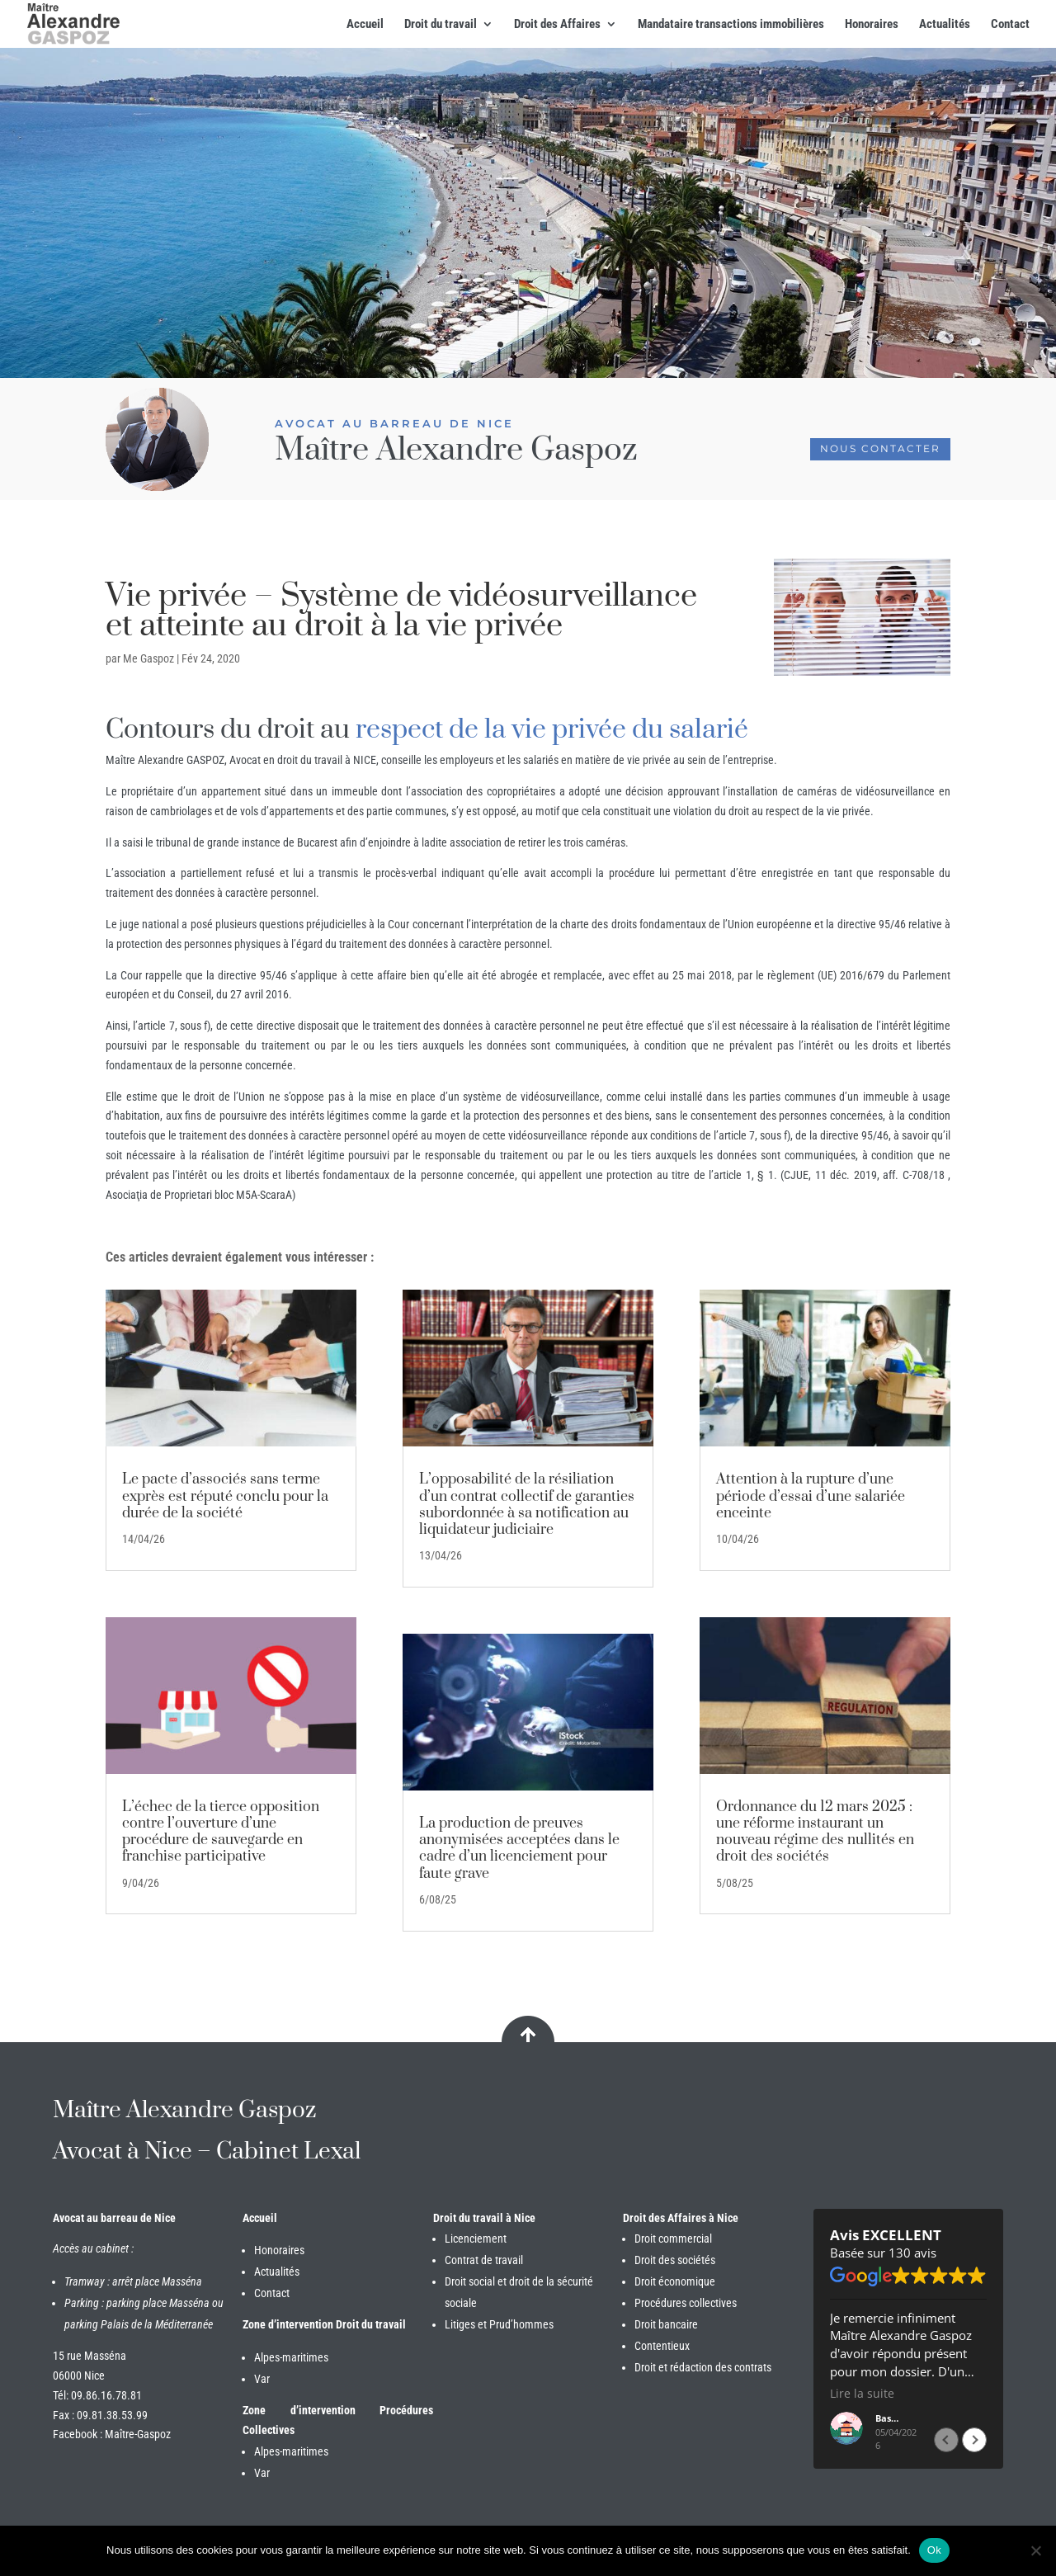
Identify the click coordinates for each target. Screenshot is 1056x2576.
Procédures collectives (685, 2302)
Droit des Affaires (557, 24)
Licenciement (476, 2238)
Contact (1010, 24)
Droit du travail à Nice (484, 2218)
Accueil (365, 24)
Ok (934, 2550)
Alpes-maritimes (291, 2357)
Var (262, 2378)
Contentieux (662, 2345)
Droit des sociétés (674, 2260)
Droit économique (674, 2281)
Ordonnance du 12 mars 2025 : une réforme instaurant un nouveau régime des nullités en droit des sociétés (815, 1832)
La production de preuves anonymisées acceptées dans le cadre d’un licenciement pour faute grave (519, 1848)
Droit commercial (673, 2238)
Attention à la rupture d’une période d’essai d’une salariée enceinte (810, 1496)
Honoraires (871, 24)
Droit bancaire (666, 2324)
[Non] (1035, 2550)
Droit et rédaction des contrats (702, 2367)
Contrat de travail (484, 2260)
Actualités (944, 24)
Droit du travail (440, 24)
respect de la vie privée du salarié (552, 730)
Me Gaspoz (148, 658)
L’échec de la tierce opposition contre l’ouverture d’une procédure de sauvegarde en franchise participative (220, 1832)
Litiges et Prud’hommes (499, 2324)
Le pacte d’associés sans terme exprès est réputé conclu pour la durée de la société (225, 1496)
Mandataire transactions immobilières (731, 24)
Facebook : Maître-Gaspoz (112, 2434)
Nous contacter (880, 448)
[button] (974, 2439)
